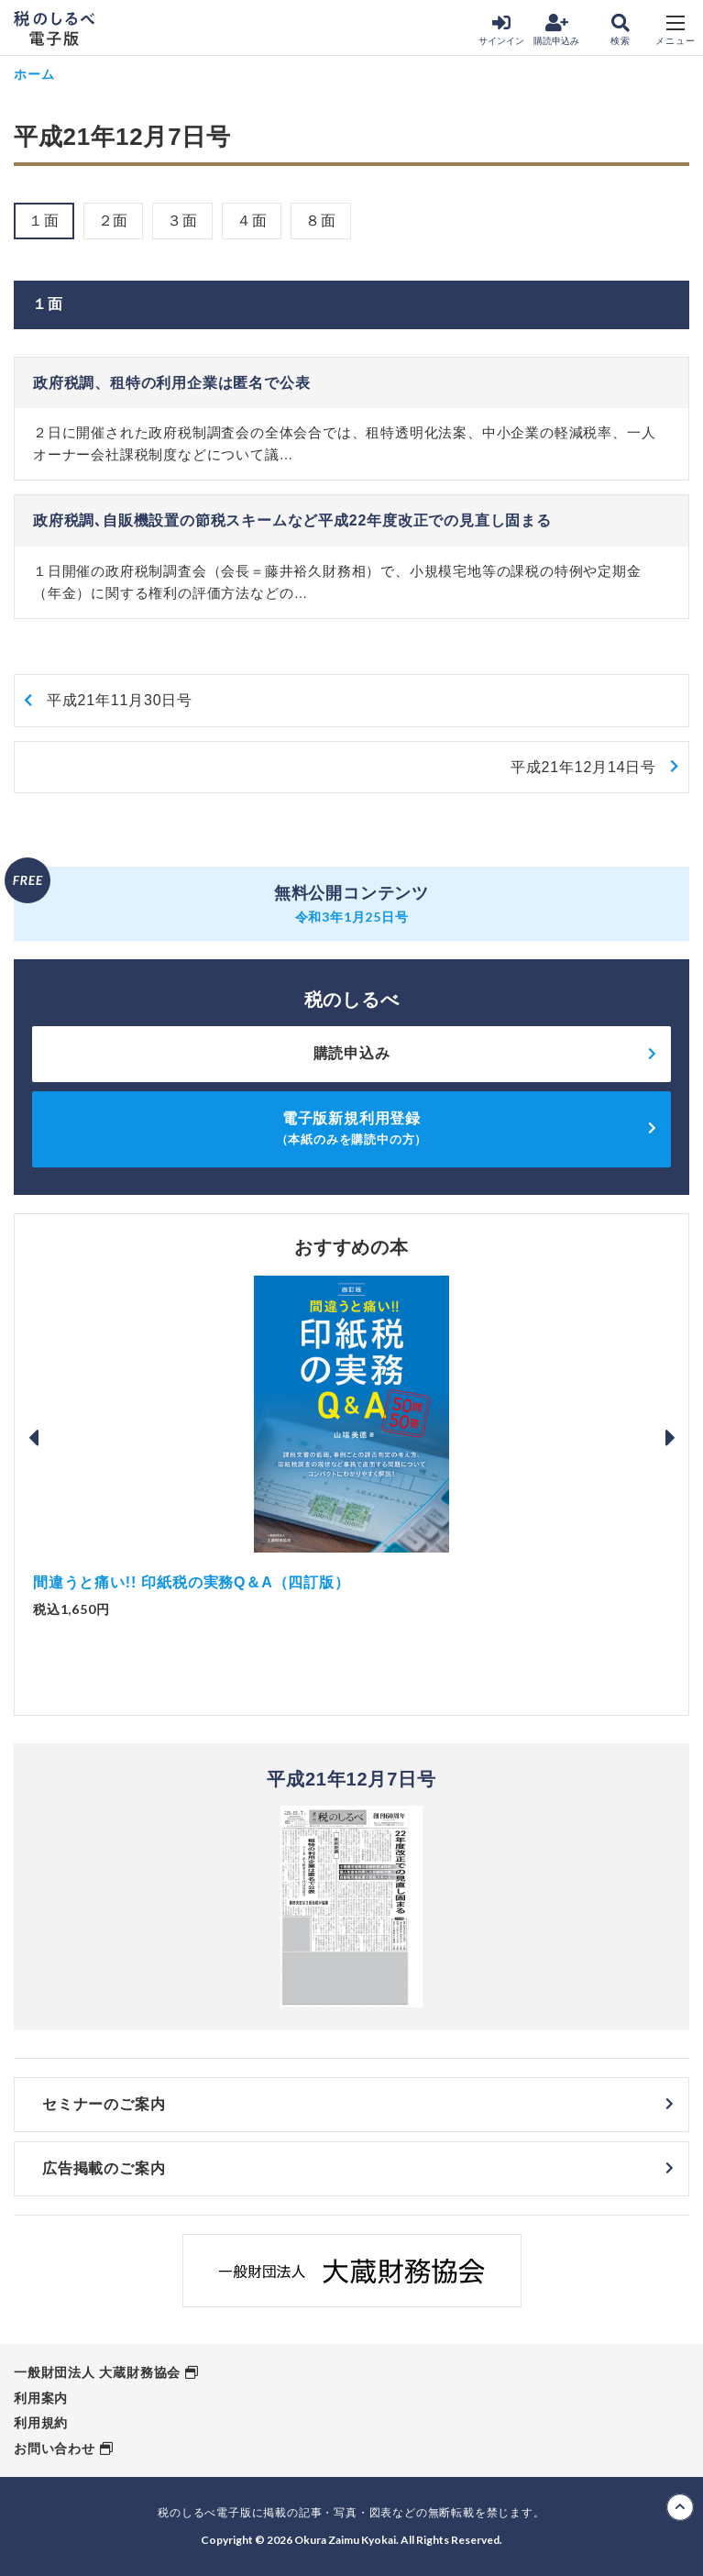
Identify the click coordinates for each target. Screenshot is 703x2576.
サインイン (501, 30)
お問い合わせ (54, 2448)
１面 (44, 220)
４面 (252, 220)
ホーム (34, 74)
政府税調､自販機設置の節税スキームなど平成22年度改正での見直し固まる (292, 520)
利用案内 (41, 2398)
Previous (33, 1438)
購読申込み (556, 30)
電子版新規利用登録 (352, 1128)
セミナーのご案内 (103, 2104)
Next (670, 1438)
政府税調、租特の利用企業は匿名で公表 (171, 383)
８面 (320, 220)
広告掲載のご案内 (103, 2168)
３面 (182, 220)
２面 (113, 220)
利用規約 (41, 2423)
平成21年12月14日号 (583, 767)
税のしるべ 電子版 (54, 28)
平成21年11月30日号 (119, 700)
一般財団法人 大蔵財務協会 (97, 2372)
